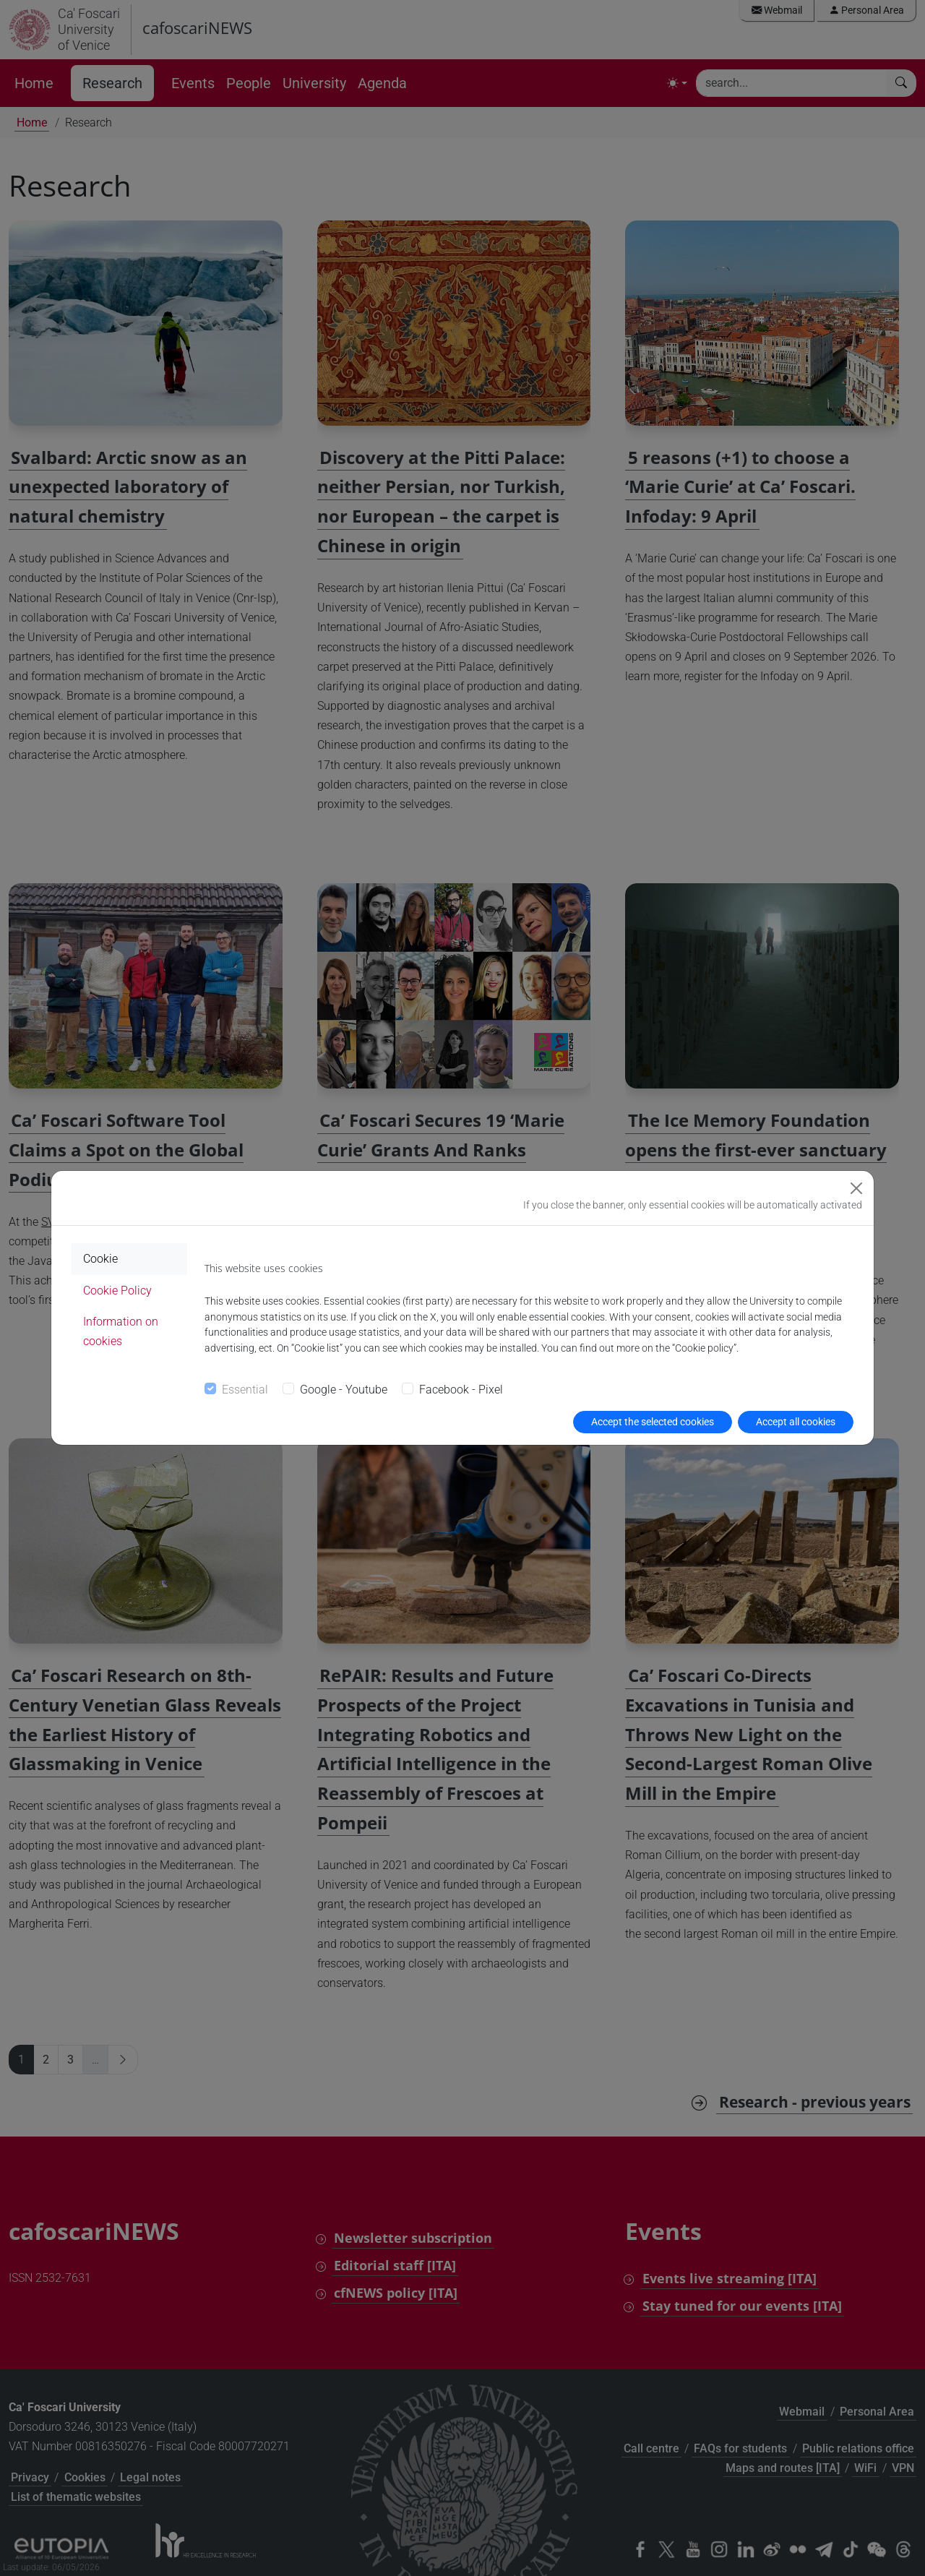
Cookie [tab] (100, 1259)
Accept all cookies (795, 1421)
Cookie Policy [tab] (117, 1290)
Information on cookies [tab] (120, 1331)
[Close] (856, 1188)
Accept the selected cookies (652, 1421)
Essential (245, 1389)
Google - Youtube (343, 1389)
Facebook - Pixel (461, 1389)
